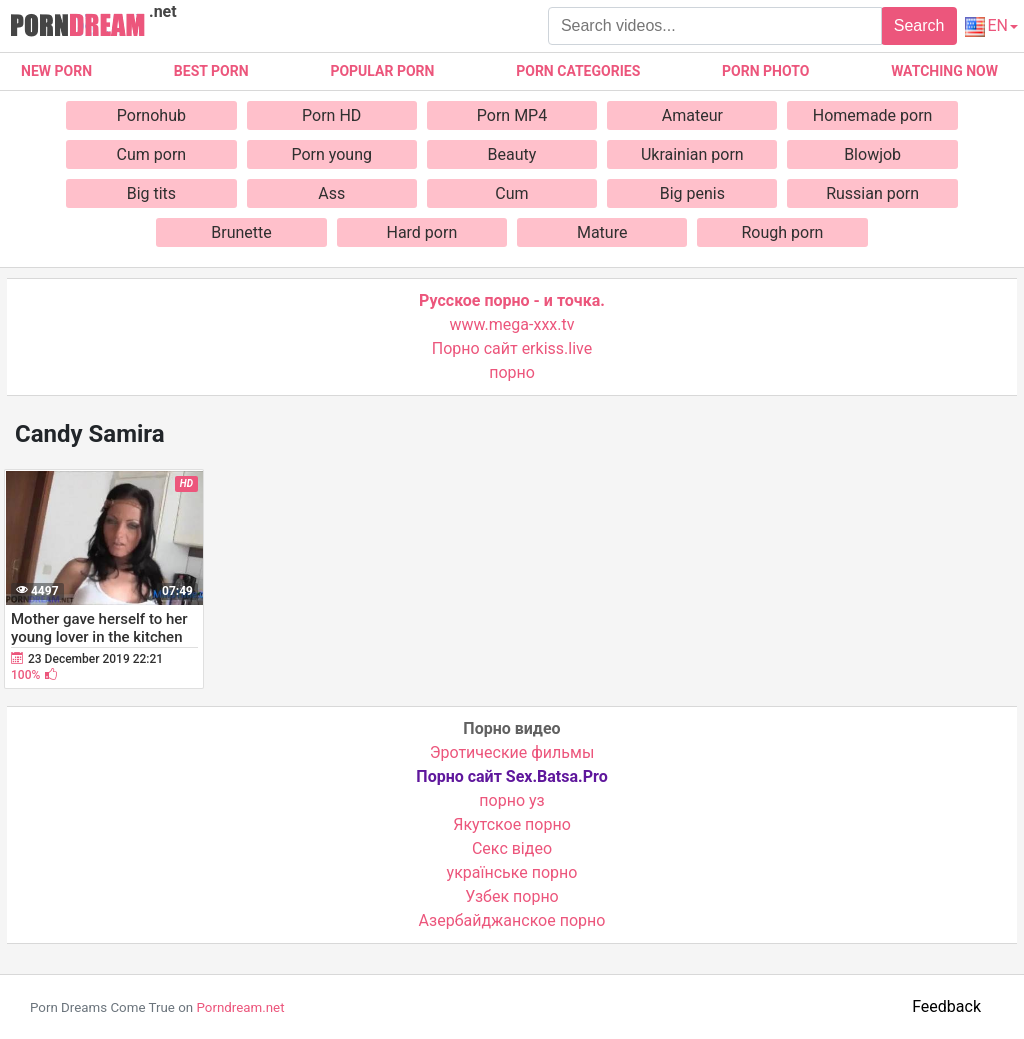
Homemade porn (873, 115)
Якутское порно (512, 824)
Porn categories (578, 71)
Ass (331, 193)
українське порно (512, 872)
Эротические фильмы (512, 752)
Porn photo (765, 71)
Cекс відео (512, 848)
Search (919, 25)
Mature (602, 232)
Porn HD (331, 115)
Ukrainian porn (692, 154)
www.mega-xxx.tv (512, 324)
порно (512, 372)
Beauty (512, 154)
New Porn (56, 71)
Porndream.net (240, 1007)
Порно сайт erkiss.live (512, 348)
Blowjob (872, 154)
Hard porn (421, 232)
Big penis (692, 193)
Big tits (151, 193)
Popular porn (382, 71)
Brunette (241, 232)
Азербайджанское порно (512, 920)
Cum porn (152, 154)
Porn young (331, 154)
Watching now (944, 71)
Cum (511, 193)
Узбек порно (512, 896)
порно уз (511, 800)
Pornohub (151, 115)
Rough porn (783, 232)
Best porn (211, 71)
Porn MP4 (512, 115)
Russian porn (872, 193)
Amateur (692, 115)
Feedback (946, 1006)
